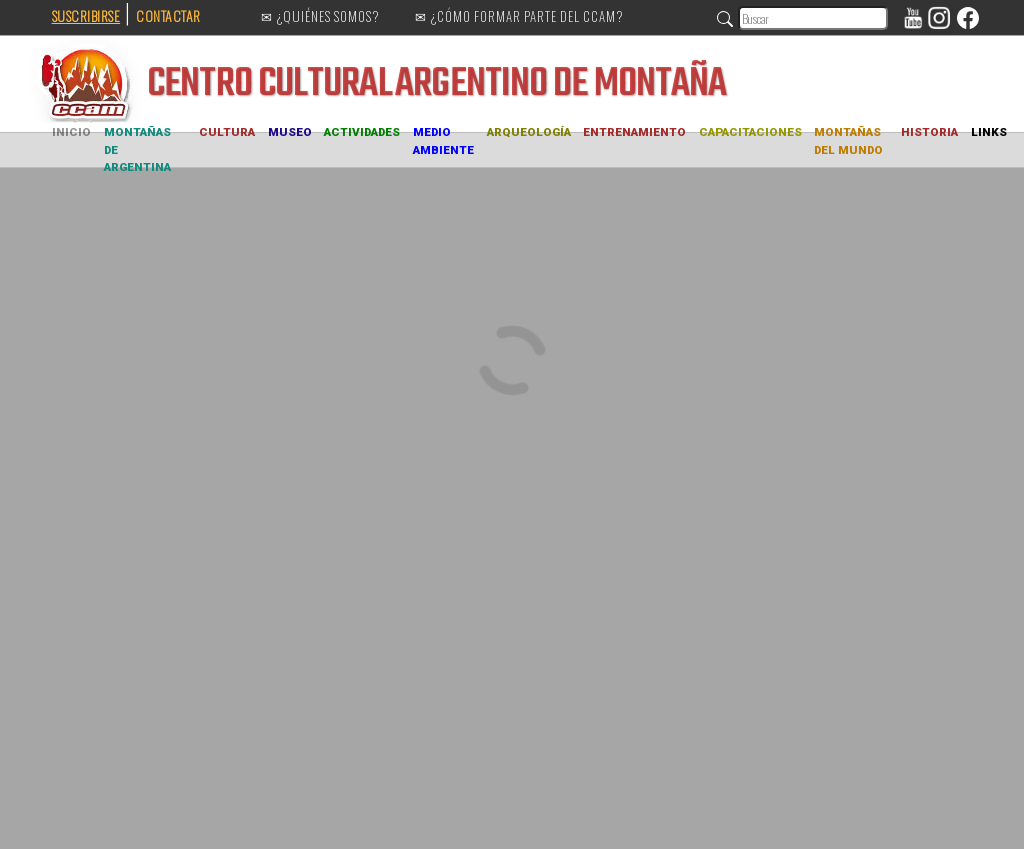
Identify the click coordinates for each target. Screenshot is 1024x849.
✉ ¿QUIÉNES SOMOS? (320, 17)
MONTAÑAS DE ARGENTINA (137, 149)
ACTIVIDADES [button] (362, 132)
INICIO (71, 132)
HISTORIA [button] (929, 132)
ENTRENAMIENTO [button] (634, 132)
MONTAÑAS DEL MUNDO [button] (848, 141)
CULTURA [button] (227, 132)
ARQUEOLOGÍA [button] (529, 132)
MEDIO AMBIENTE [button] (443, 141)
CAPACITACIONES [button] (750, 132)
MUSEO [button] (290, 132)
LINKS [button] (989, 132)
